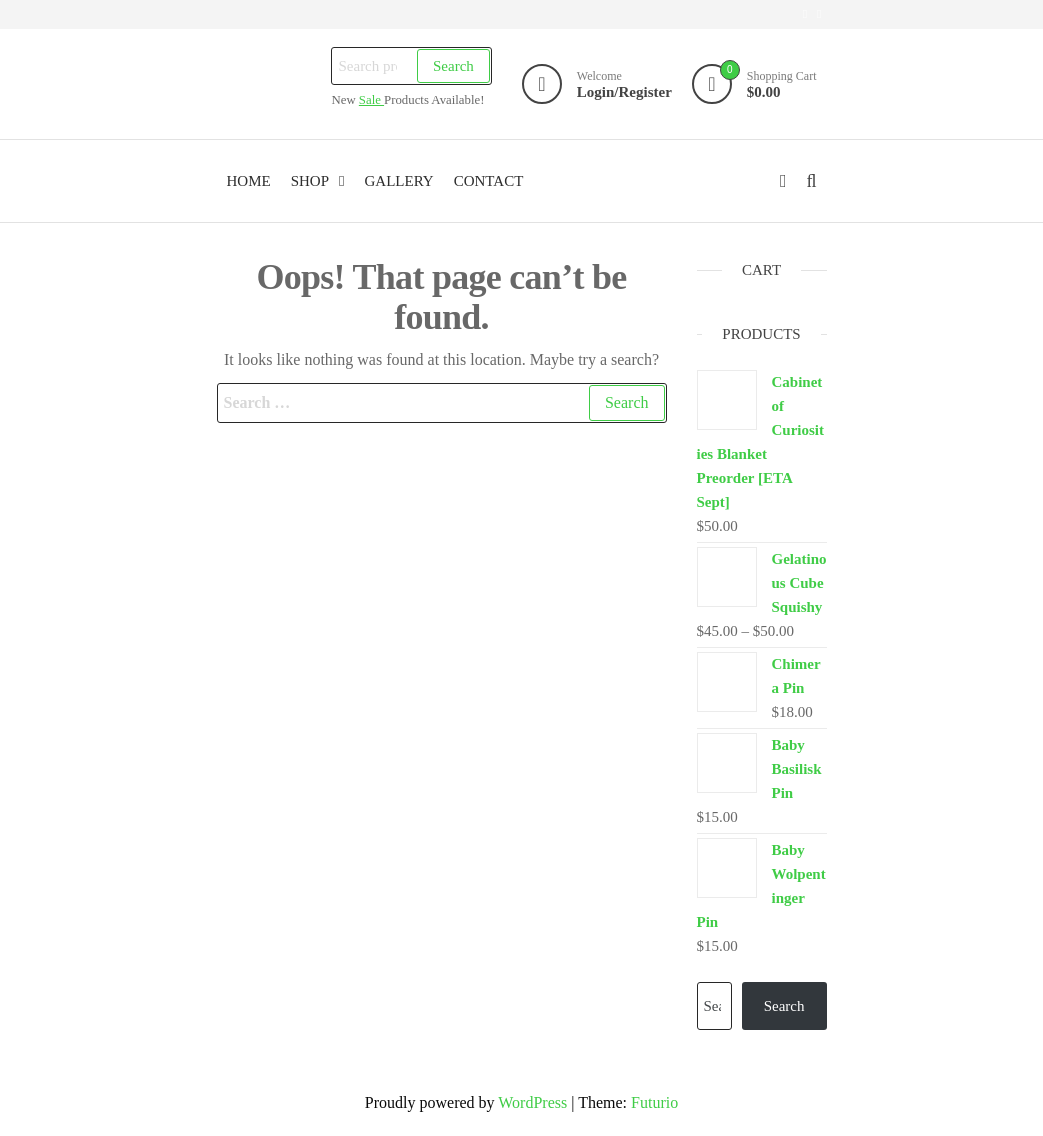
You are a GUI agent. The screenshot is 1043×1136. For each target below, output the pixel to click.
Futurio (654, 1102)
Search (453, 66)
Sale (371, 100)
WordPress (532, 1102)
